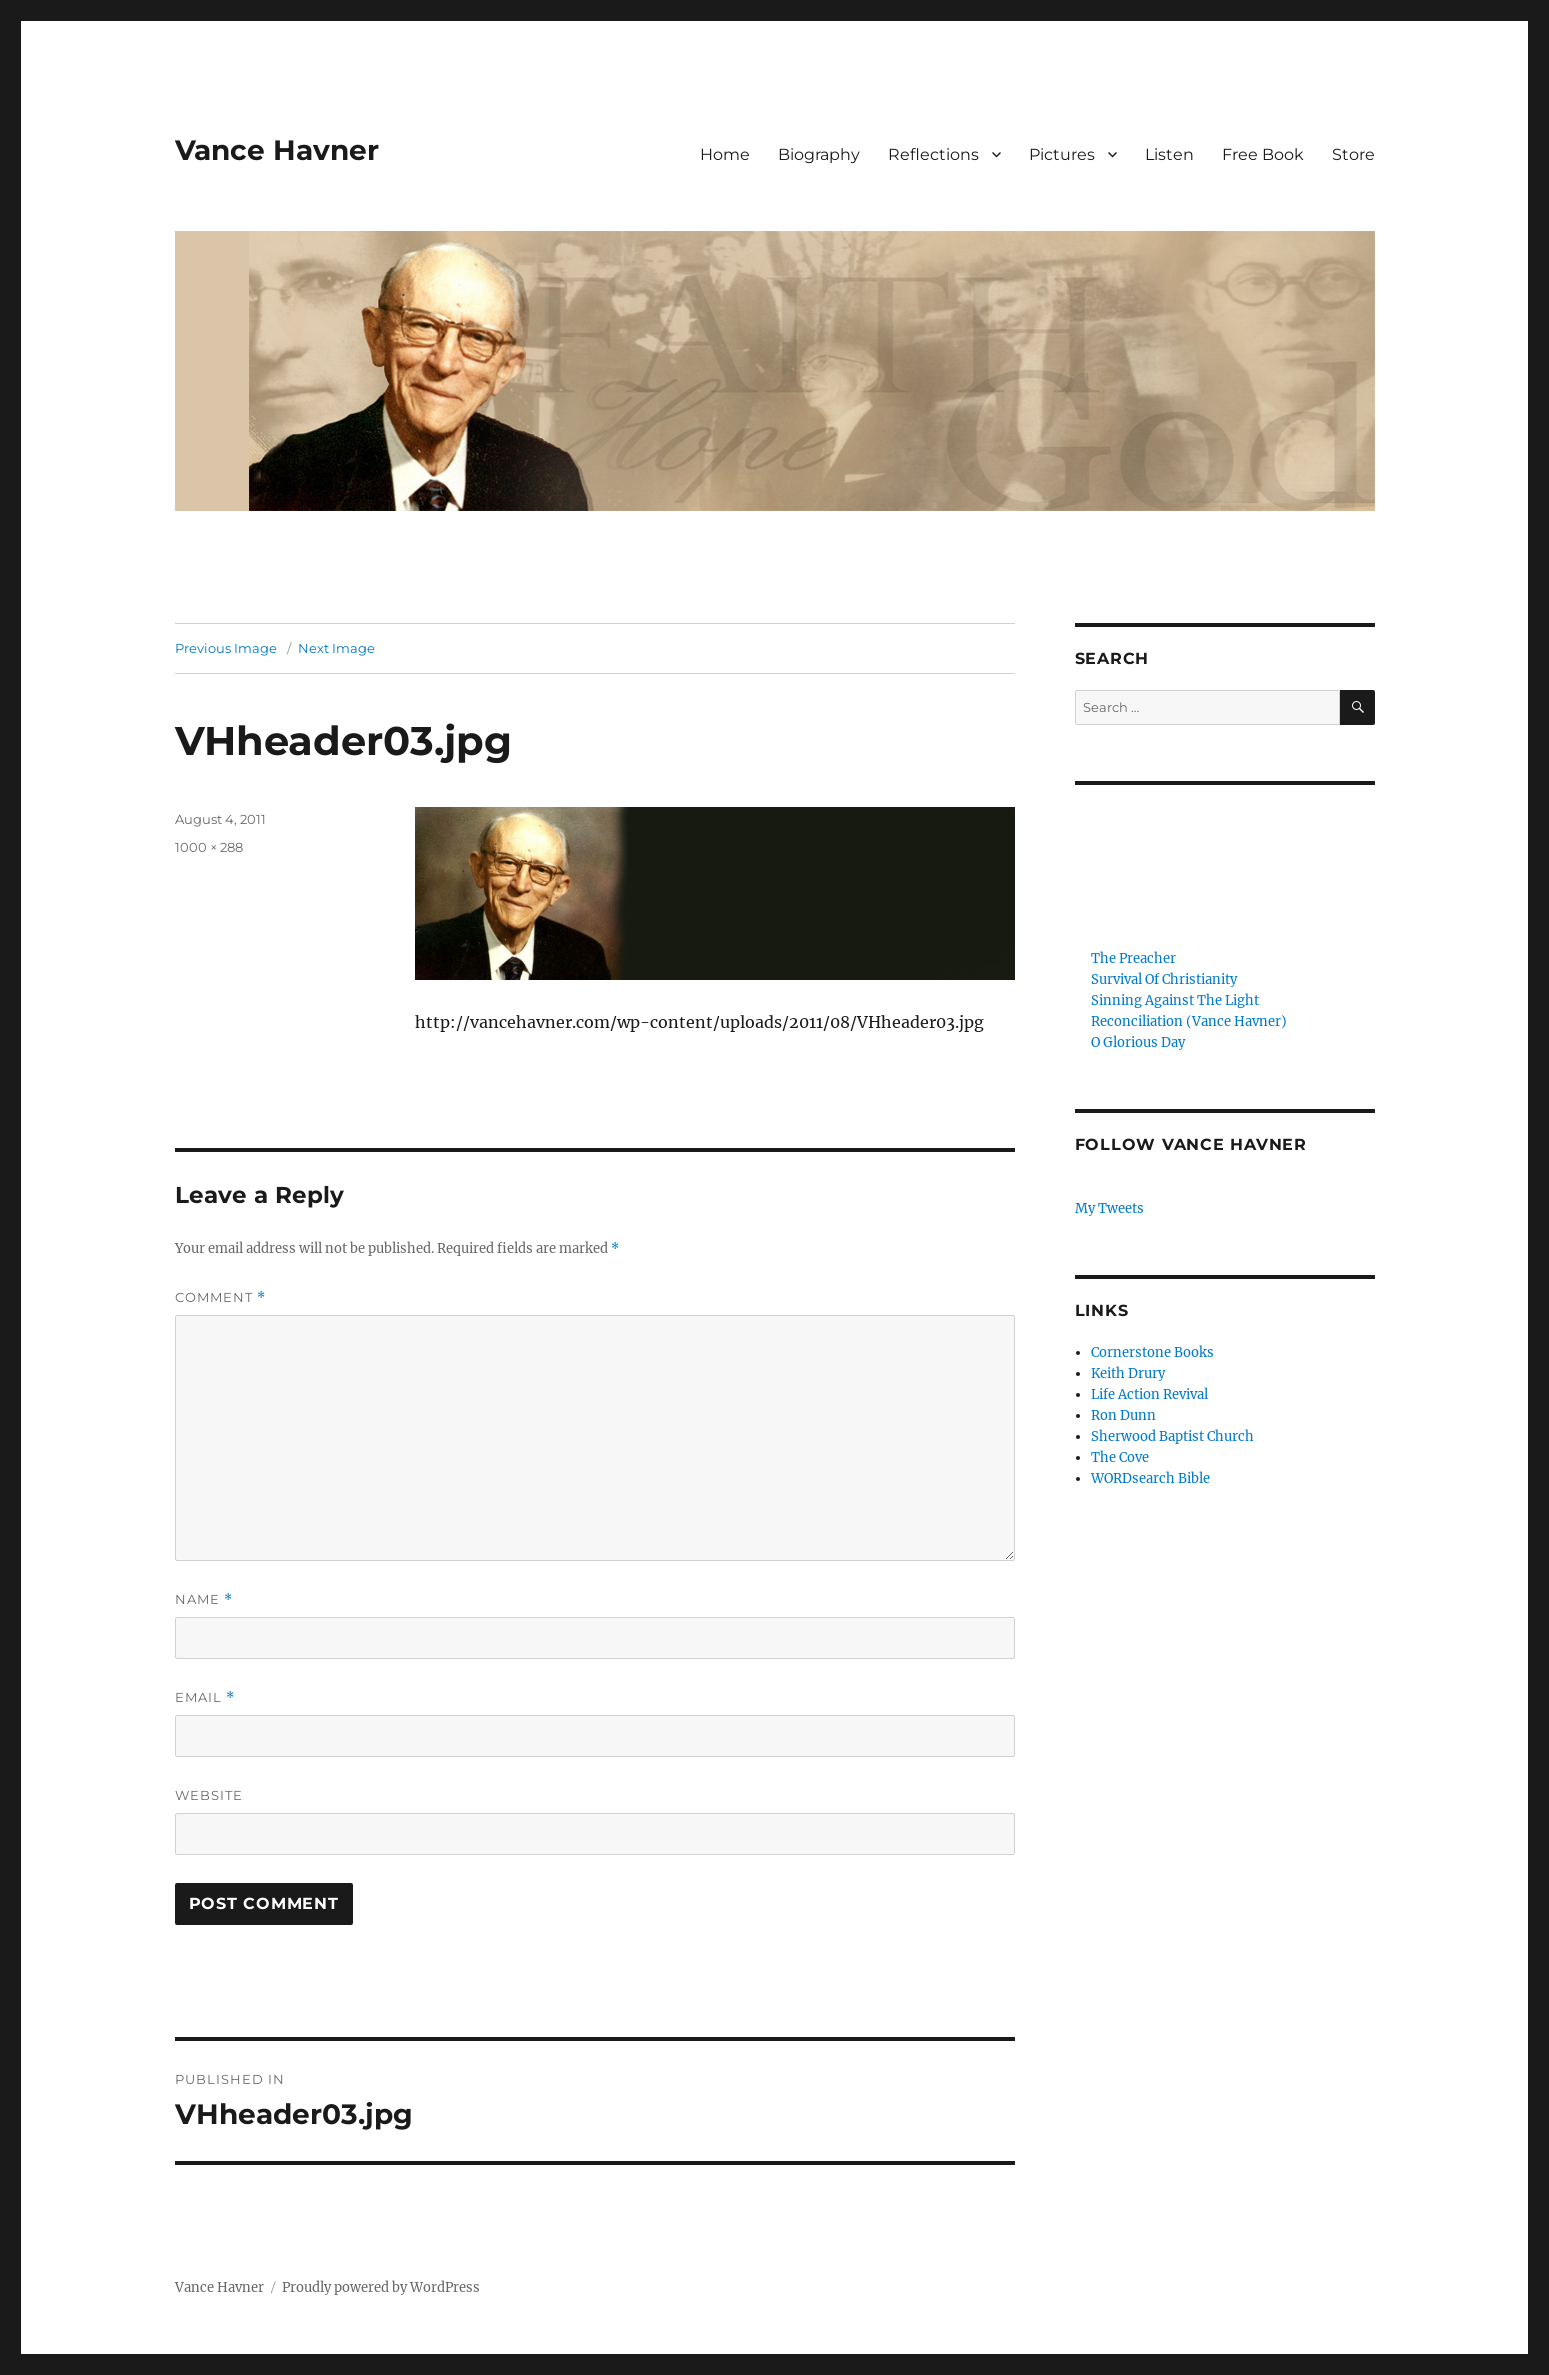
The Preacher (1133, 958)
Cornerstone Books (1152, 1352)
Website (209, 1795)
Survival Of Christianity (1164, 979)
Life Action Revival (1149, 1394)
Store (1353, 154)
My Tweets (1109, 1208)
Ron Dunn (1123, 1415)
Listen (1169, 154)
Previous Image (226, 648)
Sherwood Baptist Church (1172, 1436)
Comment (220, 1297)
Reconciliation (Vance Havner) (1189, 1021)
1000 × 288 (209, 847)
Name (204, 1599)
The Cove (1120, 1457)
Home (725, 154)
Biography (819, 154)
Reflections (933, 154)
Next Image (336, 648)
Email (205, 1697)
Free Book (1263, 154)
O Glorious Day (1138, 1042)
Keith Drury (1128, 1373)
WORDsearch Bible (1150, 1478)
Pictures (1062, 154)
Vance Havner (277, 150)
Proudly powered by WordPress (381, 2287)
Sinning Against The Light (1175, 1000)
